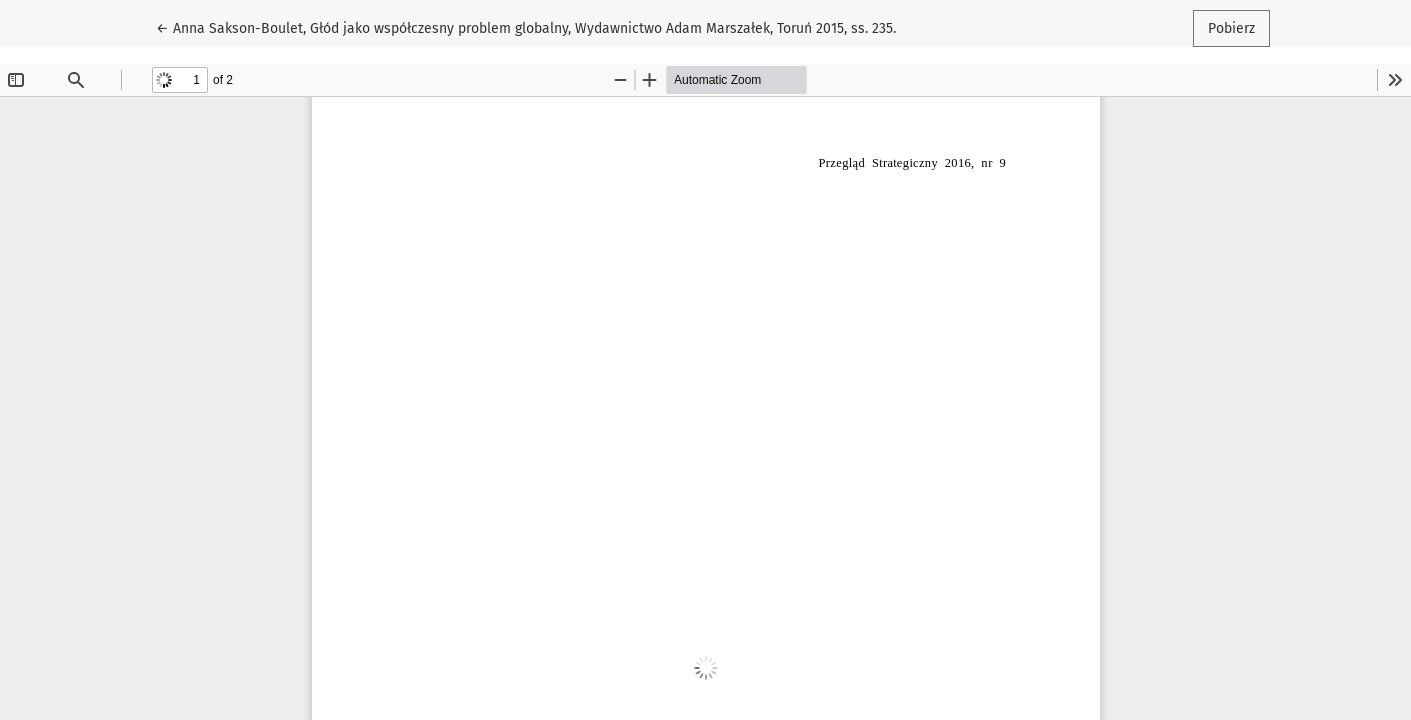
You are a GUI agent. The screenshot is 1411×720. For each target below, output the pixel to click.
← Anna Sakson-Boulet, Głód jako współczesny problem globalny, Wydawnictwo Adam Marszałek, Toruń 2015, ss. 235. (526, 27)
